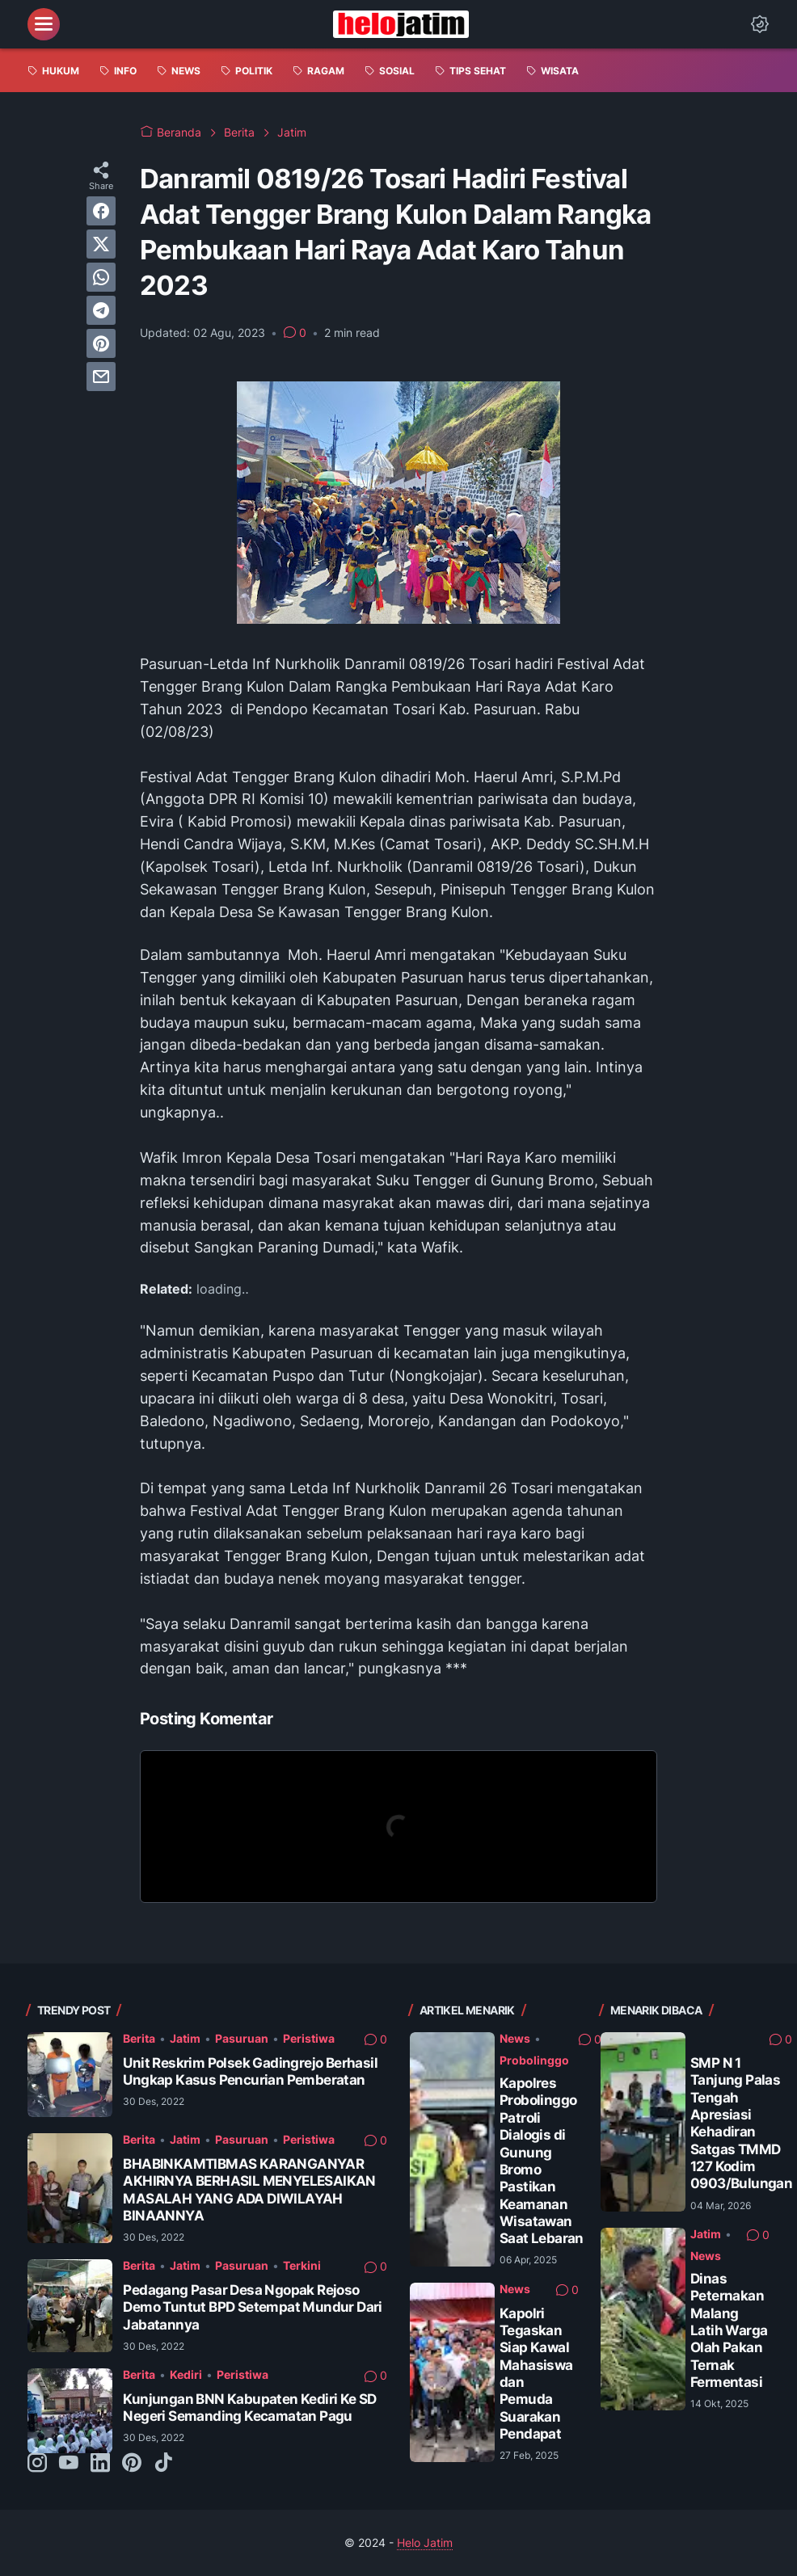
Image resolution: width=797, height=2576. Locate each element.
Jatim (185, 2038)
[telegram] (101, 310)
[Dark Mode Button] (760, 24)
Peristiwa (309, 2038)
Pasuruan (241, 2038)
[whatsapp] (101, 277)
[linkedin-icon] (100, 2463)
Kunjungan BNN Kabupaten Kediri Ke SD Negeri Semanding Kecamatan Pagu (249, 2407)
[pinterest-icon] (131, 2463)
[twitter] (101, 244)
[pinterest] (101, 343)
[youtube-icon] (68, 2463)
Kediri (186, 2374)
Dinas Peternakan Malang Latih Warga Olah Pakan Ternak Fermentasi (728, 2330)
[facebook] (101, 210)
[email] (101, 376)
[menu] (43, 24)
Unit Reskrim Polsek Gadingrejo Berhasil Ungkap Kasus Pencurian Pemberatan (250, 2071)
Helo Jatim (425, 2542)
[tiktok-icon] (163, 2463)
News (515, 2038)
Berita (139, 2038)
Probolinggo (534, 2060)
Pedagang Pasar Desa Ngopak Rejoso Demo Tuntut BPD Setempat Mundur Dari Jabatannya (252, 2307)
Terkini (302, 2265)
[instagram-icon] (37, 2463)
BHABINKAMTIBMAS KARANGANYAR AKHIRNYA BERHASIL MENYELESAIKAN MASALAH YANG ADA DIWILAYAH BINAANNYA (249, 2190)
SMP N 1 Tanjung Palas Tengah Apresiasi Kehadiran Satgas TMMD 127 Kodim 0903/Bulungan (741, 2123)
